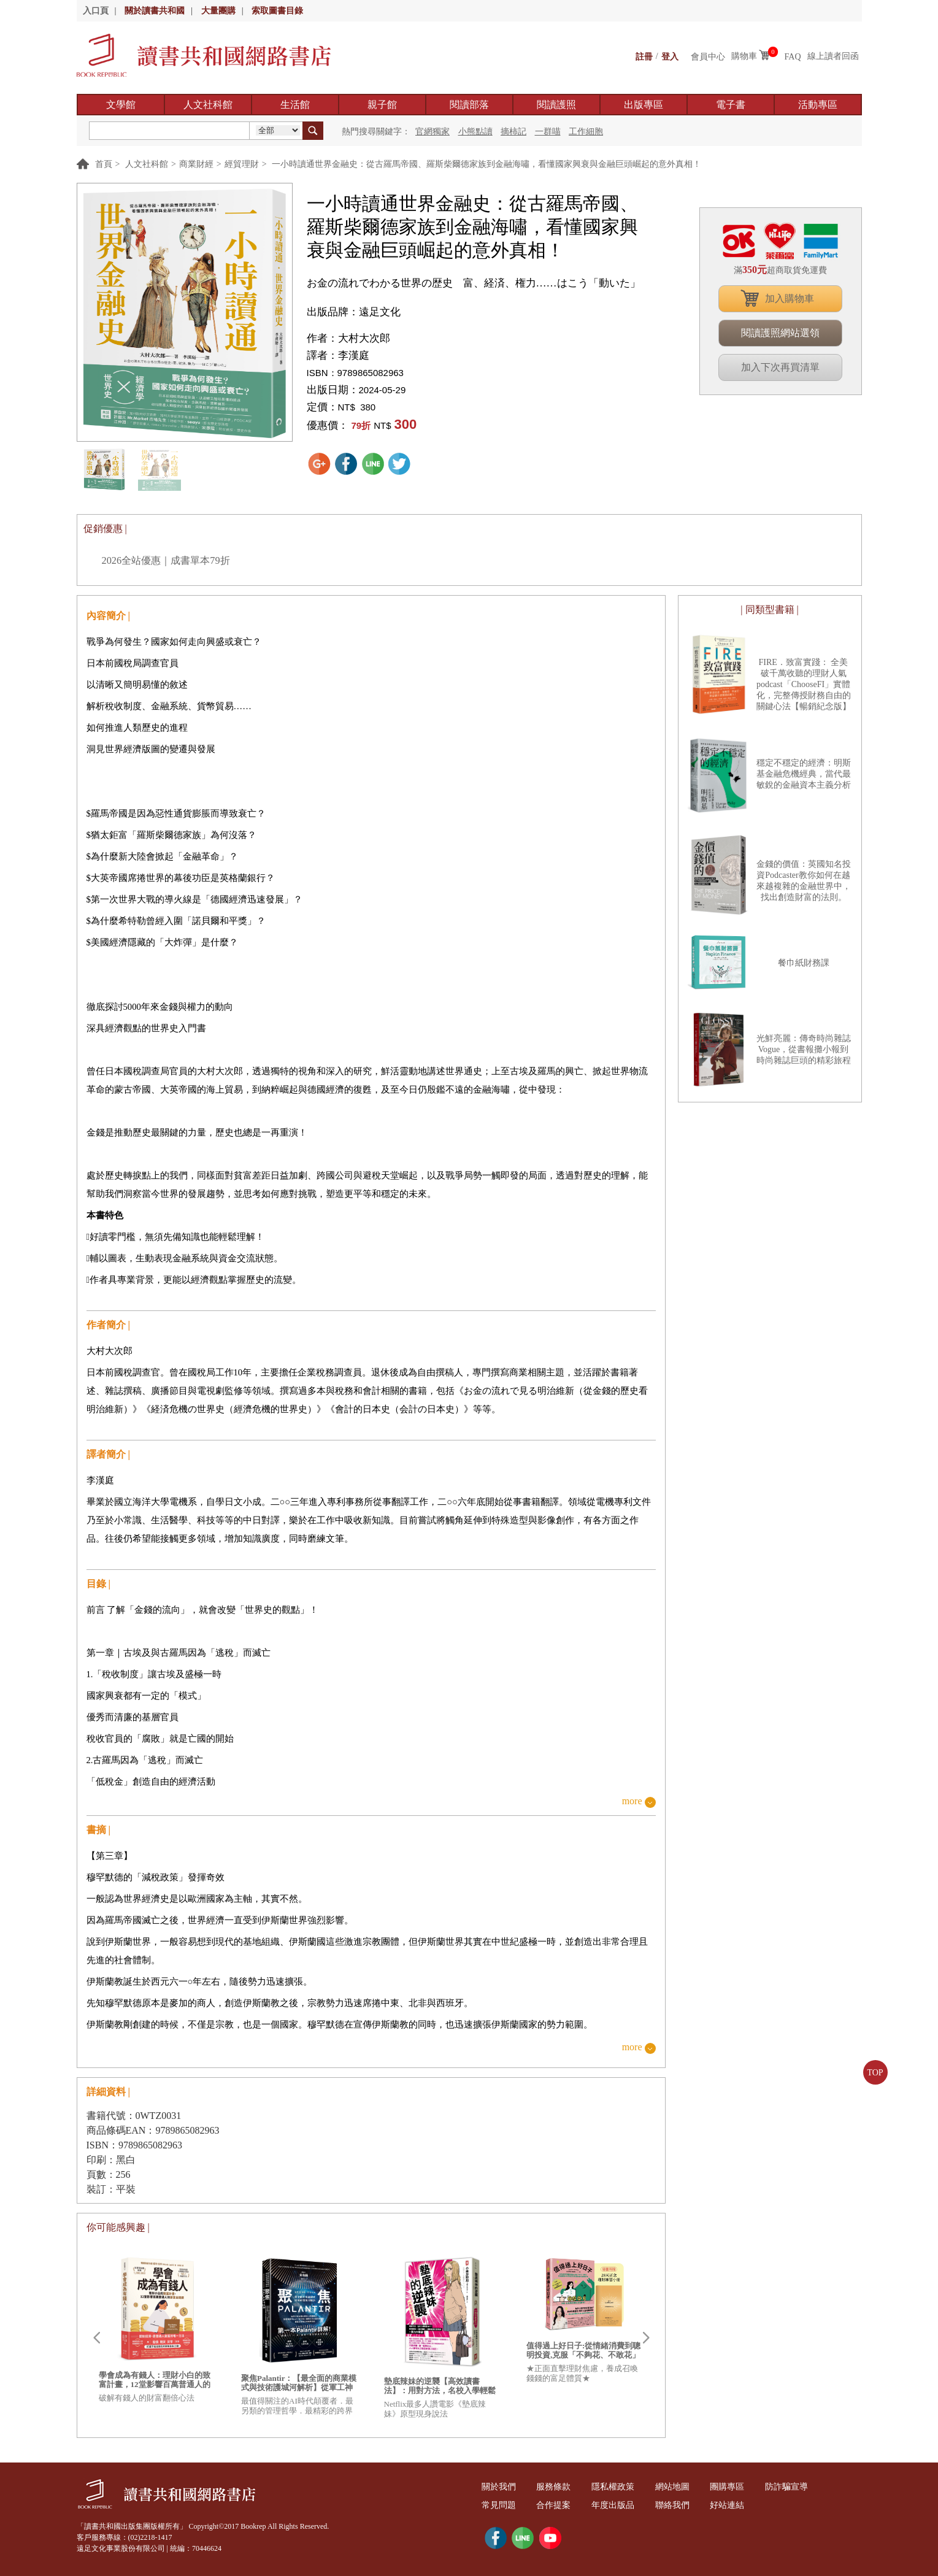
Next (646, 2338)
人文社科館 (208, 104)
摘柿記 (513, 131)
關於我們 (500, 2486)
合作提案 (557, 2505)
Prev (96, 2338)
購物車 (744, 56)
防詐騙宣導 (799, 2486)
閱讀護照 (556, 104)
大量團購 (218, 10)
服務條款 (557, 2486)
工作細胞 (586, 131)
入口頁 (96, 10)
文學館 (121, 104)
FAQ (793, 56)
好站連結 (738, 2505)
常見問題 (500, 2505)
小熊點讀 (475, 131)
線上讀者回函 (833, 56)
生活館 (295, 104)
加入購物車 (789, 298)
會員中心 (708, 56)
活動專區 (817, 104)
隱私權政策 (619, 2486)
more (632, 1801)
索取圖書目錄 (277, 10)
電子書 (730, 104)
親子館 (382, 104)
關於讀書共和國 (155, 10)
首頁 (103, 164)
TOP (875, 2072)
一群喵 (548, 131)
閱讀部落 (469, 104)
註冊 (644, 56)
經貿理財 (242, 164)
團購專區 (738, 2486)
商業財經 (196, 164)
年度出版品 (619, 2505)
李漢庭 (353, 355)
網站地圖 (680, 2486)
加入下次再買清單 (780, 367)
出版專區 (643, 104)
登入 (670, 56)
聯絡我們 (680, 2505)
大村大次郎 (364, 338)
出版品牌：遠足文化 (354, 312)
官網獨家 (432, 131)
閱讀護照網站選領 (780, 333)
